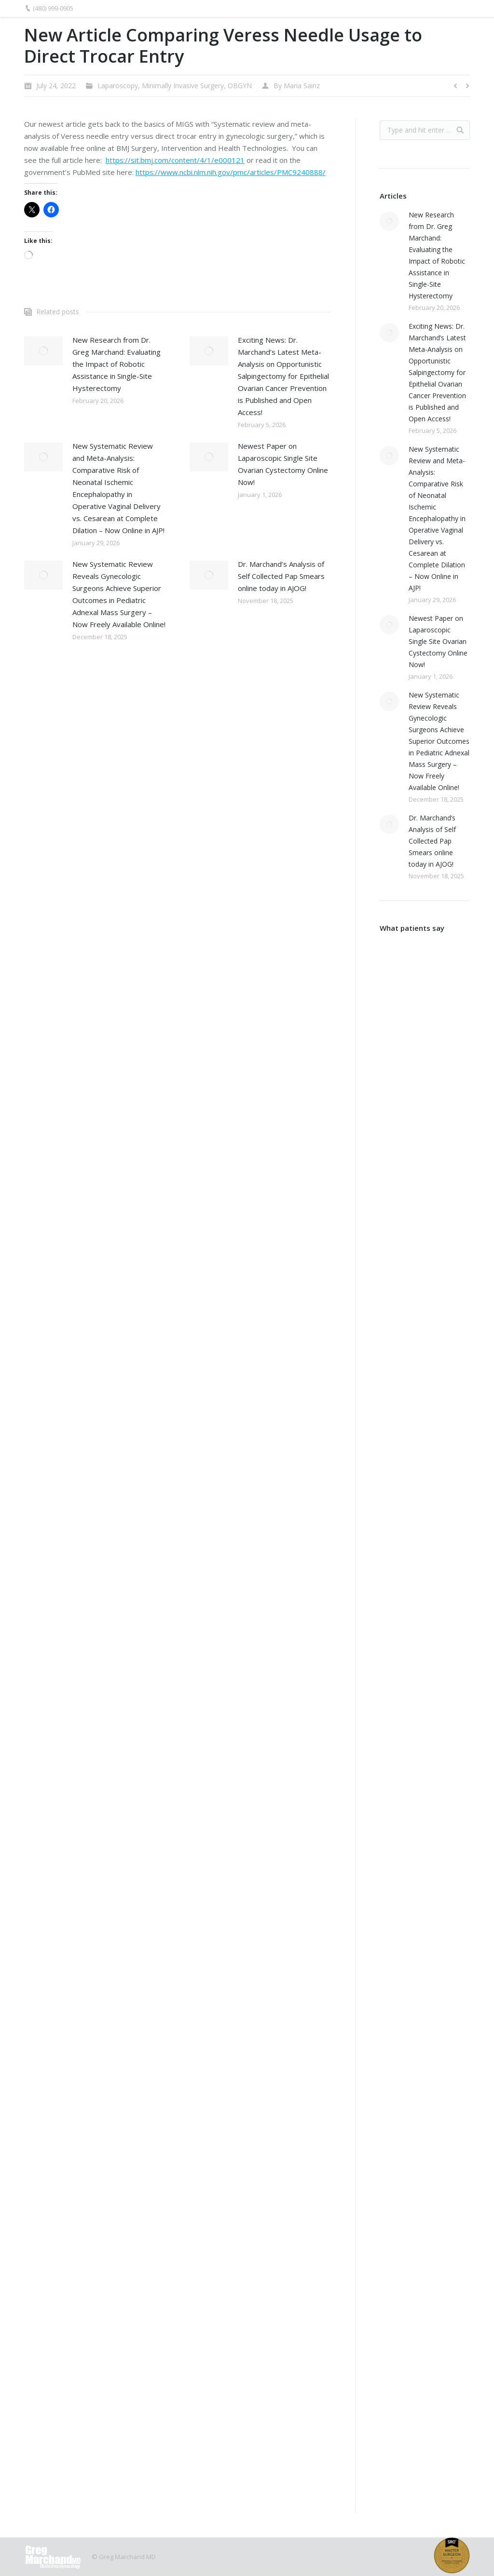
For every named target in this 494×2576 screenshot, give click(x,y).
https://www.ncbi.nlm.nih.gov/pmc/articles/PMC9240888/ (231, 172)
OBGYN (240, 85)
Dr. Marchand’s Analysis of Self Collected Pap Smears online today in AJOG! (281, 576)
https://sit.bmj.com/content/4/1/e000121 (175, 160)
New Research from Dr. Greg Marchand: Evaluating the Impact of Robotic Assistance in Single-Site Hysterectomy (116, 364)
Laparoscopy (117, 85)
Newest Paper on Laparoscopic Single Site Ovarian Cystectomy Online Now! (283, 464)
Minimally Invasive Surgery (183, 85)
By (297, 85)
